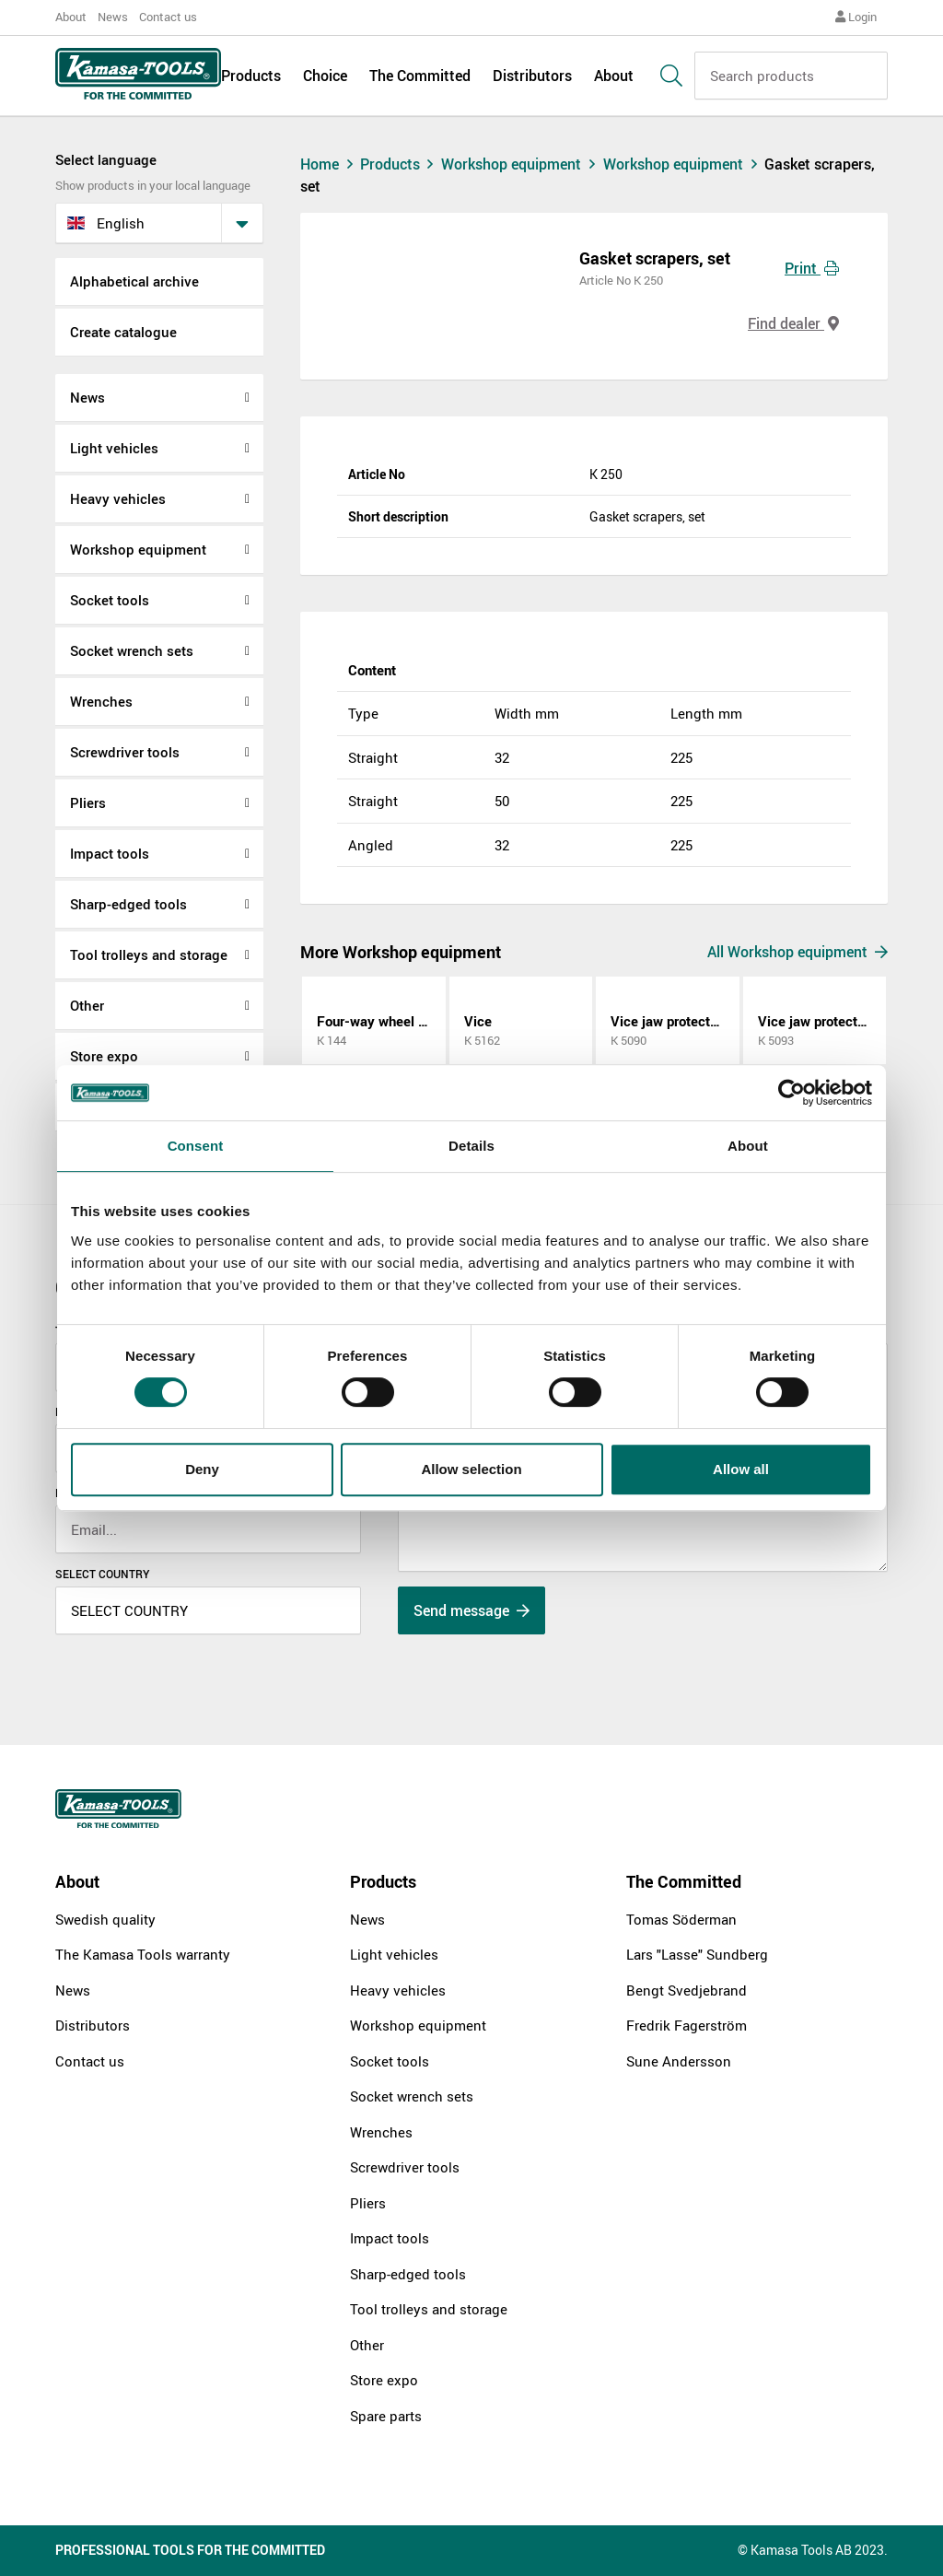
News (113, 16)
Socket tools (109, 600)
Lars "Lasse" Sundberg (697, 1954)
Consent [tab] (196, 1145)
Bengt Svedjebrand (686, 1990)
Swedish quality (105, 1919)
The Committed (420, 75)
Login (856, 16)
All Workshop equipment (797, 952)
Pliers (88, 802)
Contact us (168, 16)
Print (812, 268)
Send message (471, 1610)
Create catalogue (123, 331)
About (71, 16)
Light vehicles (114, 448)
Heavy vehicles (118, 498)
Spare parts (386, 2415)
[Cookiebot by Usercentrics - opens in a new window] (791, 1093)
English (106, 223)
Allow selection (471, 1469)
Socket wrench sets (131, 650)
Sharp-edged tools (128, 904)
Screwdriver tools (125, 752)
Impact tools (109, 853)
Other (87, 1005)
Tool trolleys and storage (148, 954)
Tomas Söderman (681, 1919)
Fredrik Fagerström (686, 2025)
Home (328, 164)
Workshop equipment (138, 549)
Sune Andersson (678, 2061)
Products (251, 75)
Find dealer (793, 323)
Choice (325, 75)
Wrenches (101, 701)
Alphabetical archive (134, 281)
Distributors (532, 75)
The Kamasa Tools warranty (142, 1954)
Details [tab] (471, 1145)
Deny (202, 1469)
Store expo (104, 1056)
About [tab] (748, 1145)
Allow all (741, 1469)
